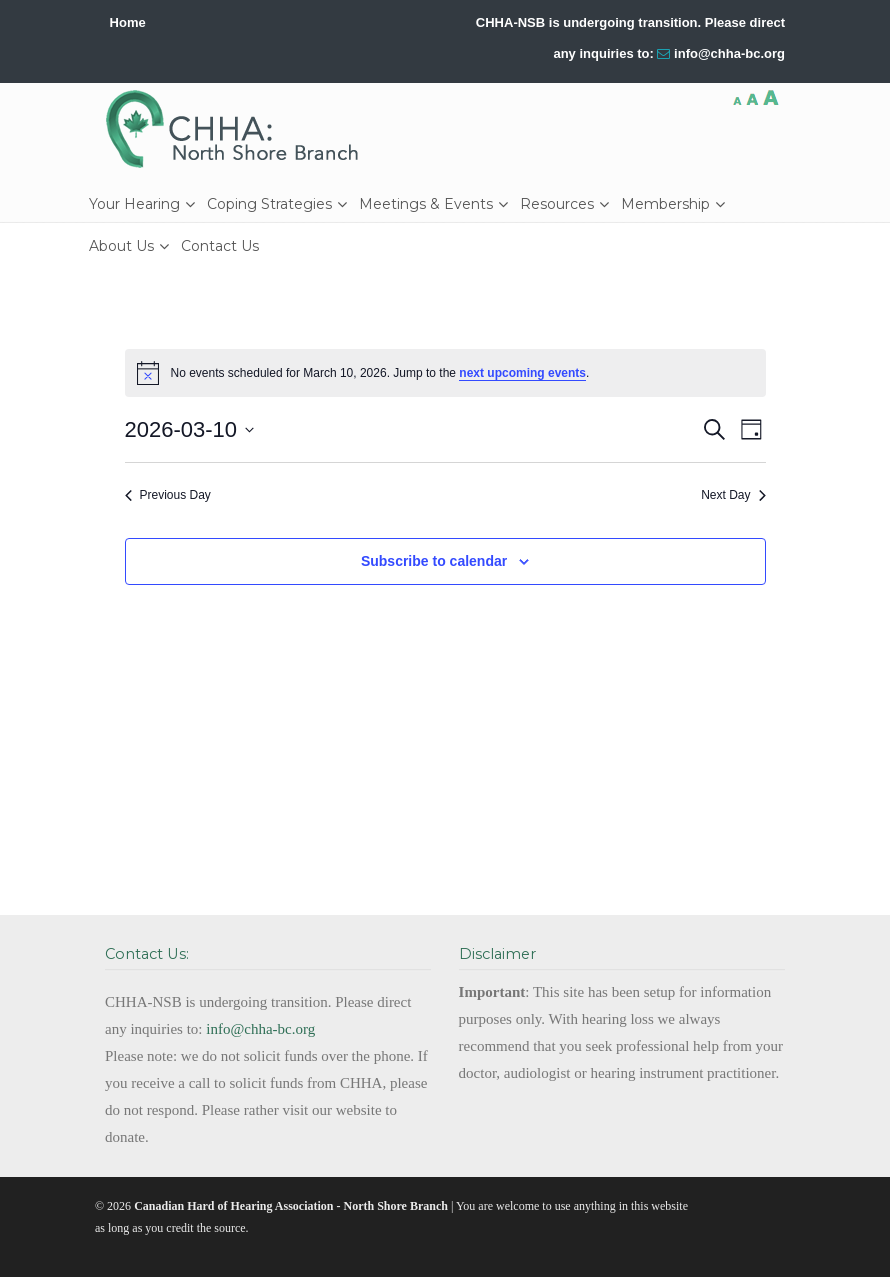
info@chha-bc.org (729, 53)
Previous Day (168, 495)
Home (128, 22)
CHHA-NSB (239, 129)
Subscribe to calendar (434, 561)
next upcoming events (522, 373)
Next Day (733, 495)
